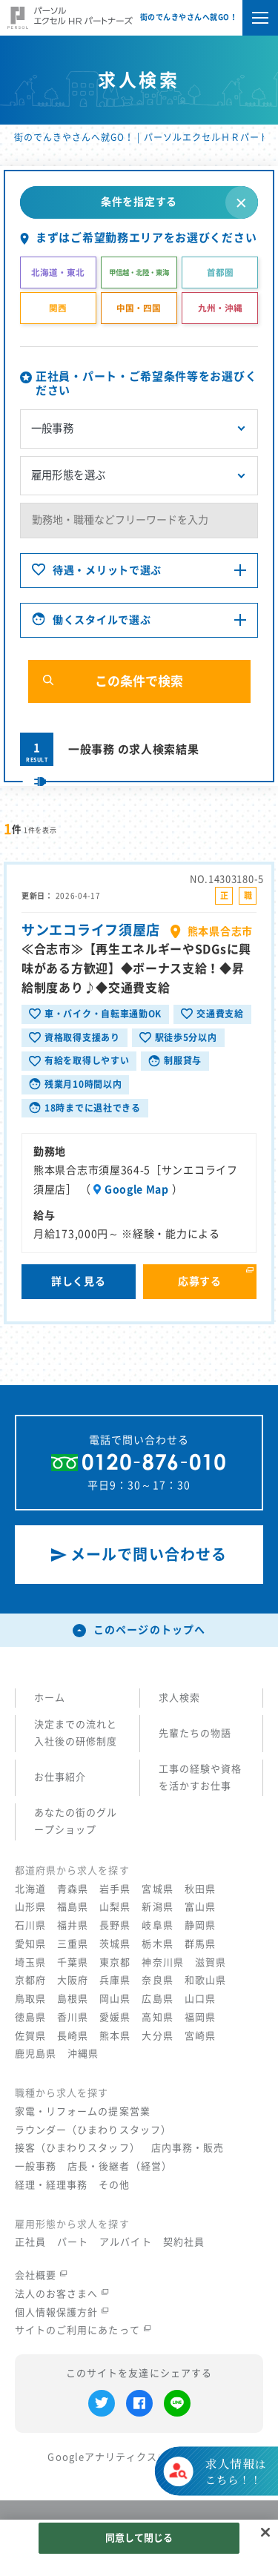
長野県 (114, 1925)
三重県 (72, 1944)
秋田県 (200, 1889)
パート (72, 2242)
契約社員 (184, 2242)
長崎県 (72, 2036)
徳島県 (30, 2017)
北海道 (30, 1889)
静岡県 (200, 1925)
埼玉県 (30, 1962)
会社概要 (41, 2275)
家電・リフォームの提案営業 (82, 2111)
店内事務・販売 (187, 2148)
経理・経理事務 (51, 2185)
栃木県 (157, 1944)
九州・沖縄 (220, 308)
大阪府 (72, 1980)
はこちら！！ (235, 2484)
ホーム (49, 1698)
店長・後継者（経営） (119, 2166)
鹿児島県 (35, 2053)
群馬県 (200, 1944)
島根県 (72, 1999)
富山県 (200, 1907)
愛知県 (30, 1944)
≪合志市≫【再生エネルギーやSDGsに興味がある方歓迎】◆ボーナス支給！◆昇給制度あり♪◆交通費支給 (136, 969)
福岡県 (200, 2017)
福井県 (72, 1925)
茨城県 (114, 1944)
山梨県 (114, 1907)
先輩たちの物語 (195, 1733)
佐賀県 (30, 2036)
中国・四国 (138, 308)
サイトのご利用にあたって (83, 2330)
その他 (114, 2185)
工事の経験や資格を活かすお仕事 (200, 1777)
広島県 (157, 1999)
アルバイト (125, 2242)
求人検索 (179, 1698)
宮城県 (157, 1889)
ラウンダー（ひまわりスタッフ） (93, 2130)
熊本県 (114, 2036)
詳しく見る (78, 1283)
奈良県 (157, 1980)
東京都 (114, 1962)
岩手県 (114, 1889)
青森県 (72, 1889)
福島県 (72, 1907)
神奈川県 (162, 1962)
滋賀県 (210, 1962)
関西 (58, 308)
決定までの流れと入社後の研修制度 (75, 1733)
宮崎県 (200, 2036)
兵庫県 (114, 1980)
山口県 (200, 1999)
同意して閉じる (139, 2538)
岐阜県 (157, 1925)
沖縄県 (83, 2053)
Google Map (137, 1191)
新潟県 (157, 1907)
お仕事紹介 (60, 1777)
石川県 (30, 1925)
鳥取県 (30, 1999)
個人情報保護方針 (62, 2312)
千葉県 (72, 1962)
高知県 (157, 2017)
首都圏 (220, 272)
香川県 (72, 2017)
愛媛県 (114, 2017)
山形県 (30, 1907)
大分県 (157, 2036)
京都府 (30, 1980)
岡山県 (114, 1999)
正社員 (30, 2242)
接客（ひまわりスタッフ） (77, 2148)
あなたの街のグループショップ (75, 1821)
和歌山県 (205, 1980)
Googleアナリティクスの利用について (138, 2457)
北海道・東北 (58, 272)
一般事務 (35, 2166)
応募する (200, 1283)
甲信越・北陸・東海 (139, 272)
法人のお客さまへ (62, 2294)
